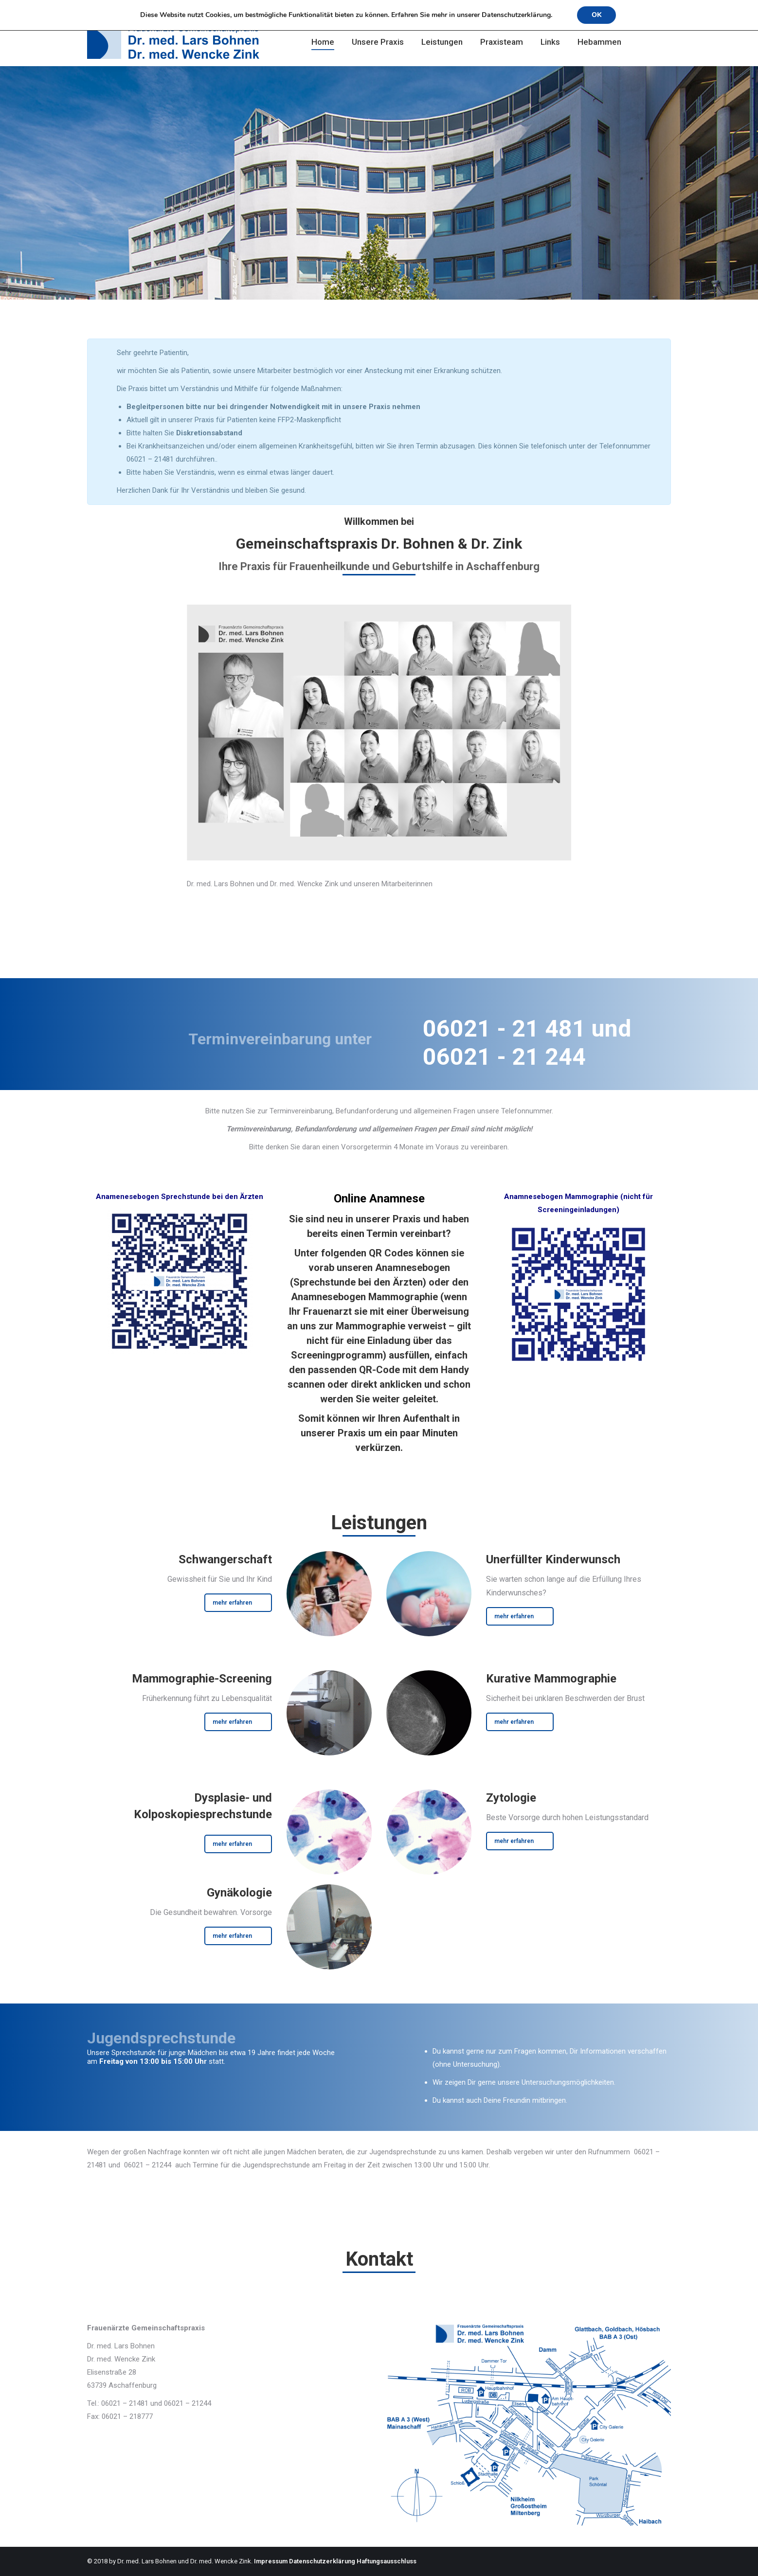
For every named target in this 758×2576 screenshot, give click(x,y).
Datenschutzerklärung (322, 2561)
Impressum (271, 2561)
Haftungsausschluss (386, 2561)
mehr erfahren (232, 1602)
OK (596, 14)
